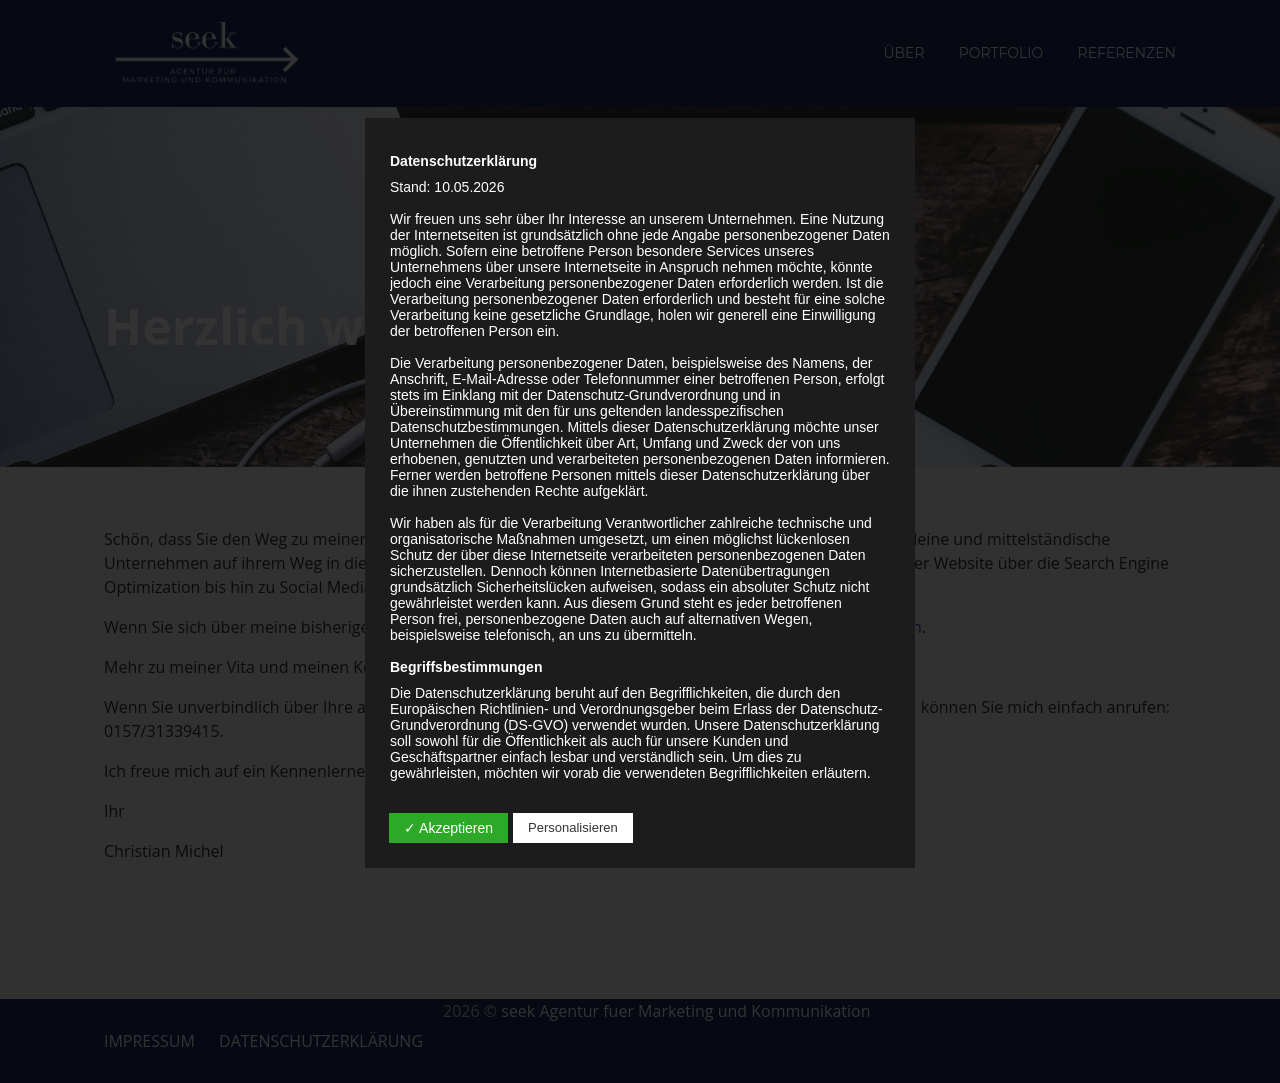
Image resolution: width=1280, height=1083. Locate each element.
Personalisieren (573, 827)
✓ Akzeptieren (448, 828)
